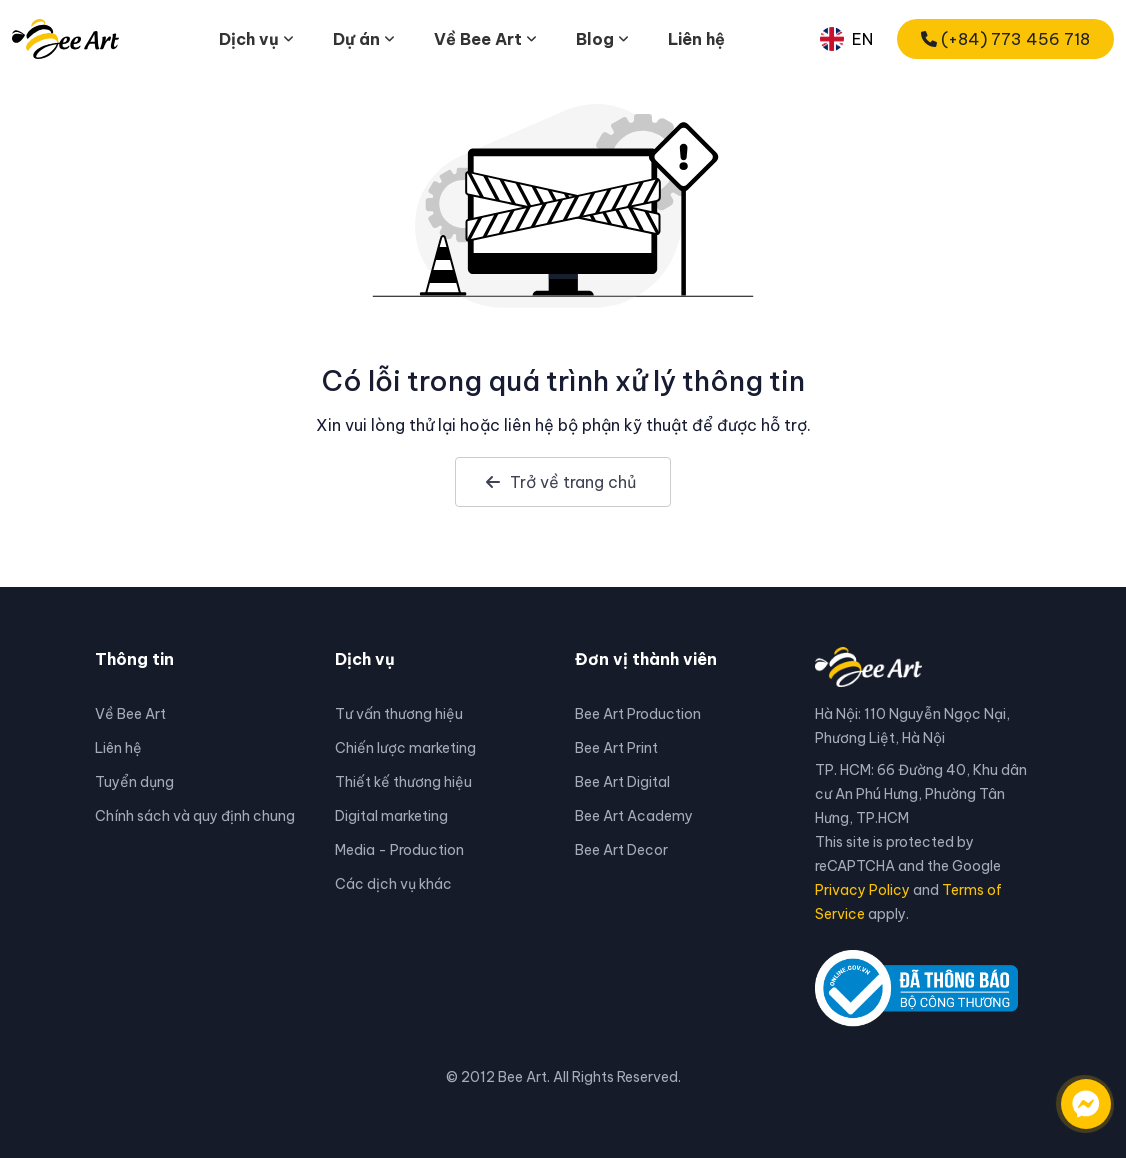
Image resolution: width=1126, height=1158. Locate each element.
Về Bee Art (130, 714)
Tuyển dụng (134, 782)
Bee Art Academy (634, 816)
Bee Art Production (638, 714)
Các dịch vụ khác (393, 884)
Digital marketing (391, 816)
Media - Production (399, 850)
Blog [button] (595, 39)
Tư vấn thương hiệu (399, 714)
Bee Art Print (616, 748)
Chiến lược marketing (405, 748)
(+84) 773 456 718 (1005, 39)
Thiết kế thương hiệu (403, 782)
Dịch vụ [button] (249, 39)
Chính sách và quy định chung (195, 816)
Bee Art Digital (622, 782)
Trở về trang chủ (561, 482)
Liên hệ (696, 39)
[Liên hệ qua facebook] (1066, 1094)
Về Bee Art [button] (478, 39)
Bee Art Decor (621, 850)
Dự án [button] (356, 39)
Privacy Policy (862, 890)
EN (846, 39)
